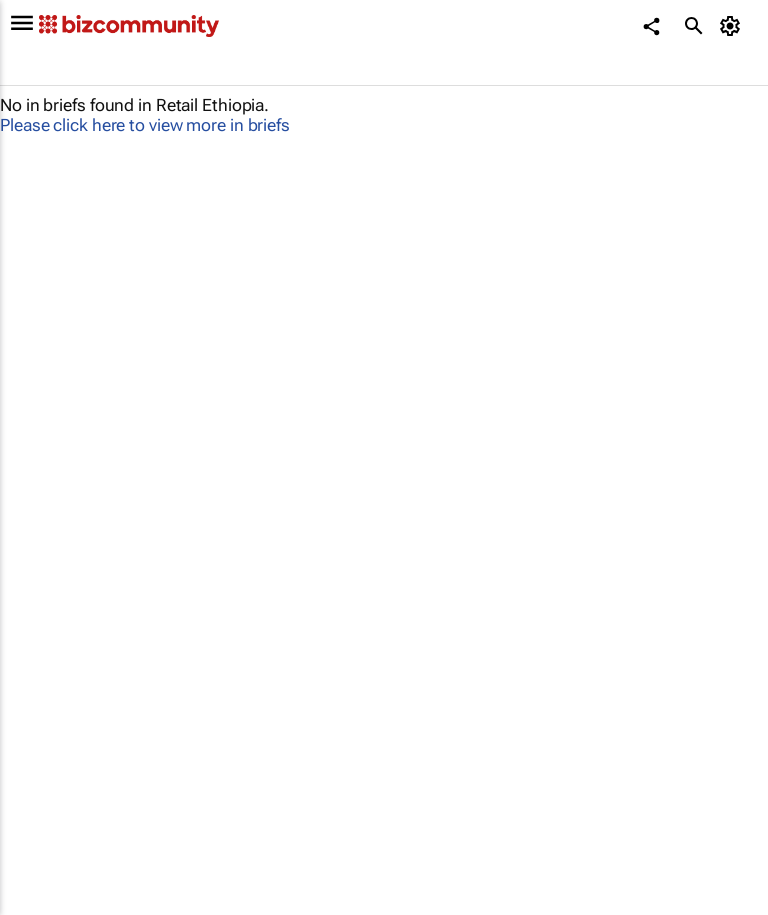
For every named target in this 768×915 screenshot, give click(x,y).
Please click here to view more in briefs (145, 125)
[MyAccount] (733, 26)
